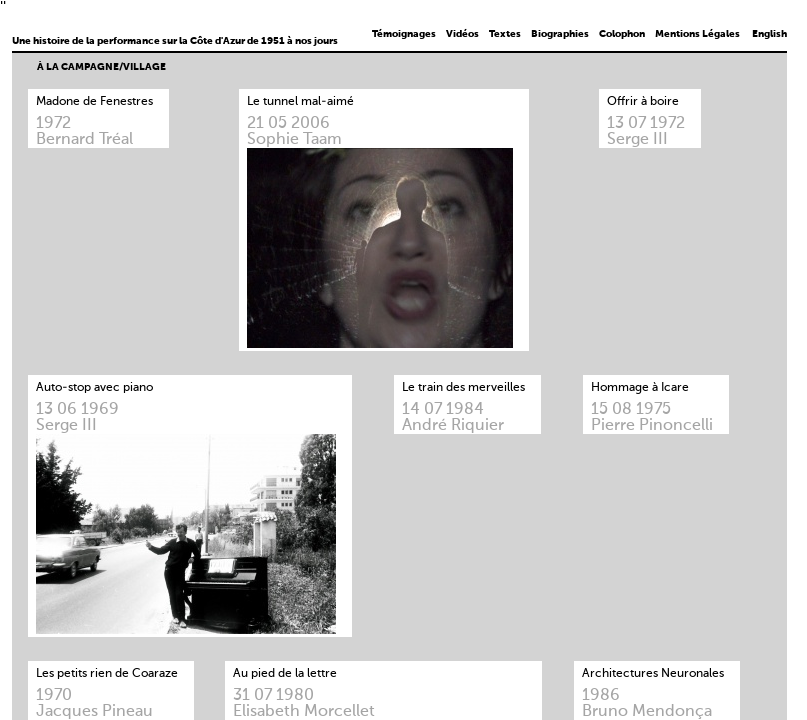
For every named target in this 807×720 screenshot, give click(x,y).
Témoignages (404, 34)
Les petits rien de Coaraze (107, 674)
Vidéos (462, 34)
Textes (505, 34)
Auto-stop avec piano (94, 388)
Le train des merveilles (463, 388)
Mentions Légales (697, 34)
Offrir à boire (643, 102)
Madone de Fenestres (94, 102)
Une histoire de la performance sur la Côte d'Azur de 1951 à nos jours (175, 41)
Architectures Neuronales (653, 674)
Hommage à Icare (640, 388)
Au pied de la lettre (285, 674)
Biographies (560, 34)
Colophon (622, 34)
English (769, 34)
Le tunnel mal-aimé (300, 102)
